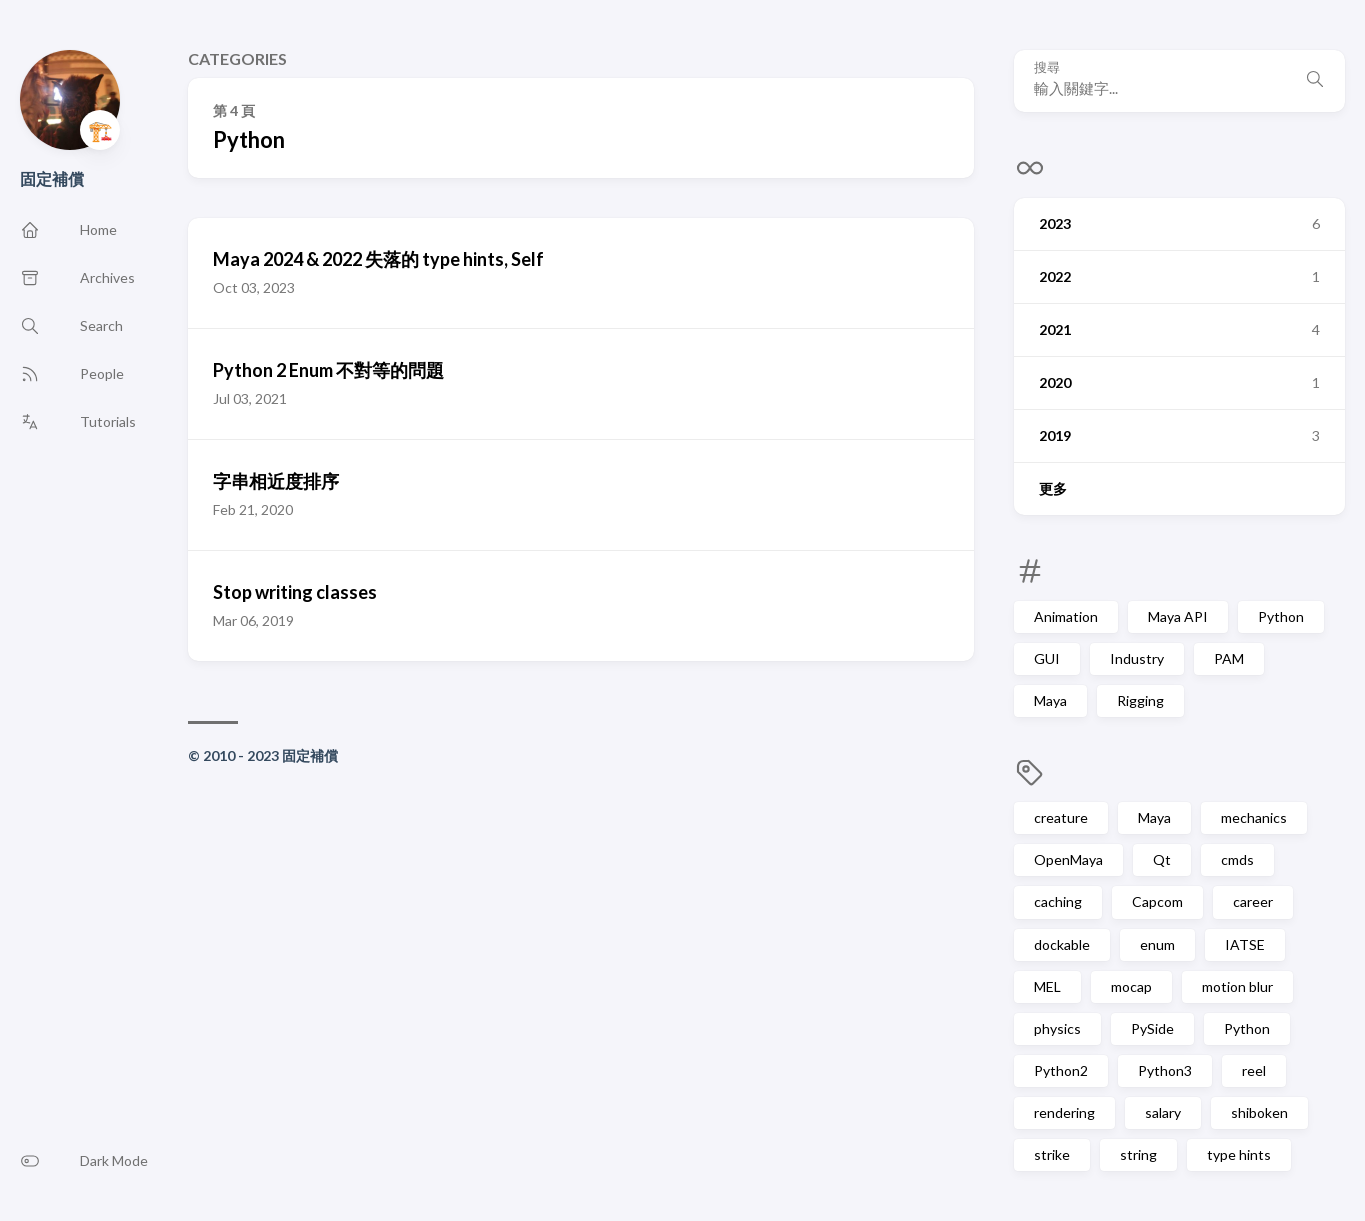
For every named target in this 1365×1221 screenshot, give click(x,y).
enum (1157, 944)
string (1138, 1154)
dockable (1062, 944)
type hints (1239, 1154)
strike (1052, 1154)
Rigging (1140, 700)
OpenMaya (1068, 859)
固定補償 (52, 178)
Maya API (1178, 616)
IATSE (1245, 944)
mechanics (1254, 817)
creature (1061, 817)
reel (1254, 1070)
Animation (1066, 616)
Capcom (1157, 901)
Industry (1137, 658)
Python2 (1061, 1070)
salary (1163, 1112)
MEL (1047, 986)
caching (1058, 901)
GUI (1047, 658)
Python (1281, 616)
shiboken (1259, 1112)
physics (1057, 1028)
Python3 (1165, 1070)
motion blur (1237, 986)
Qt (1162, 859)
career (1253, 901)
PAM (1229, 658)
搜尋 (1047, 67)
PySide (1152, 1028)
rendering (1064, 1112)
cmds (1237, 859)
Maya (1050, 700)
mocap (1131, 986)
